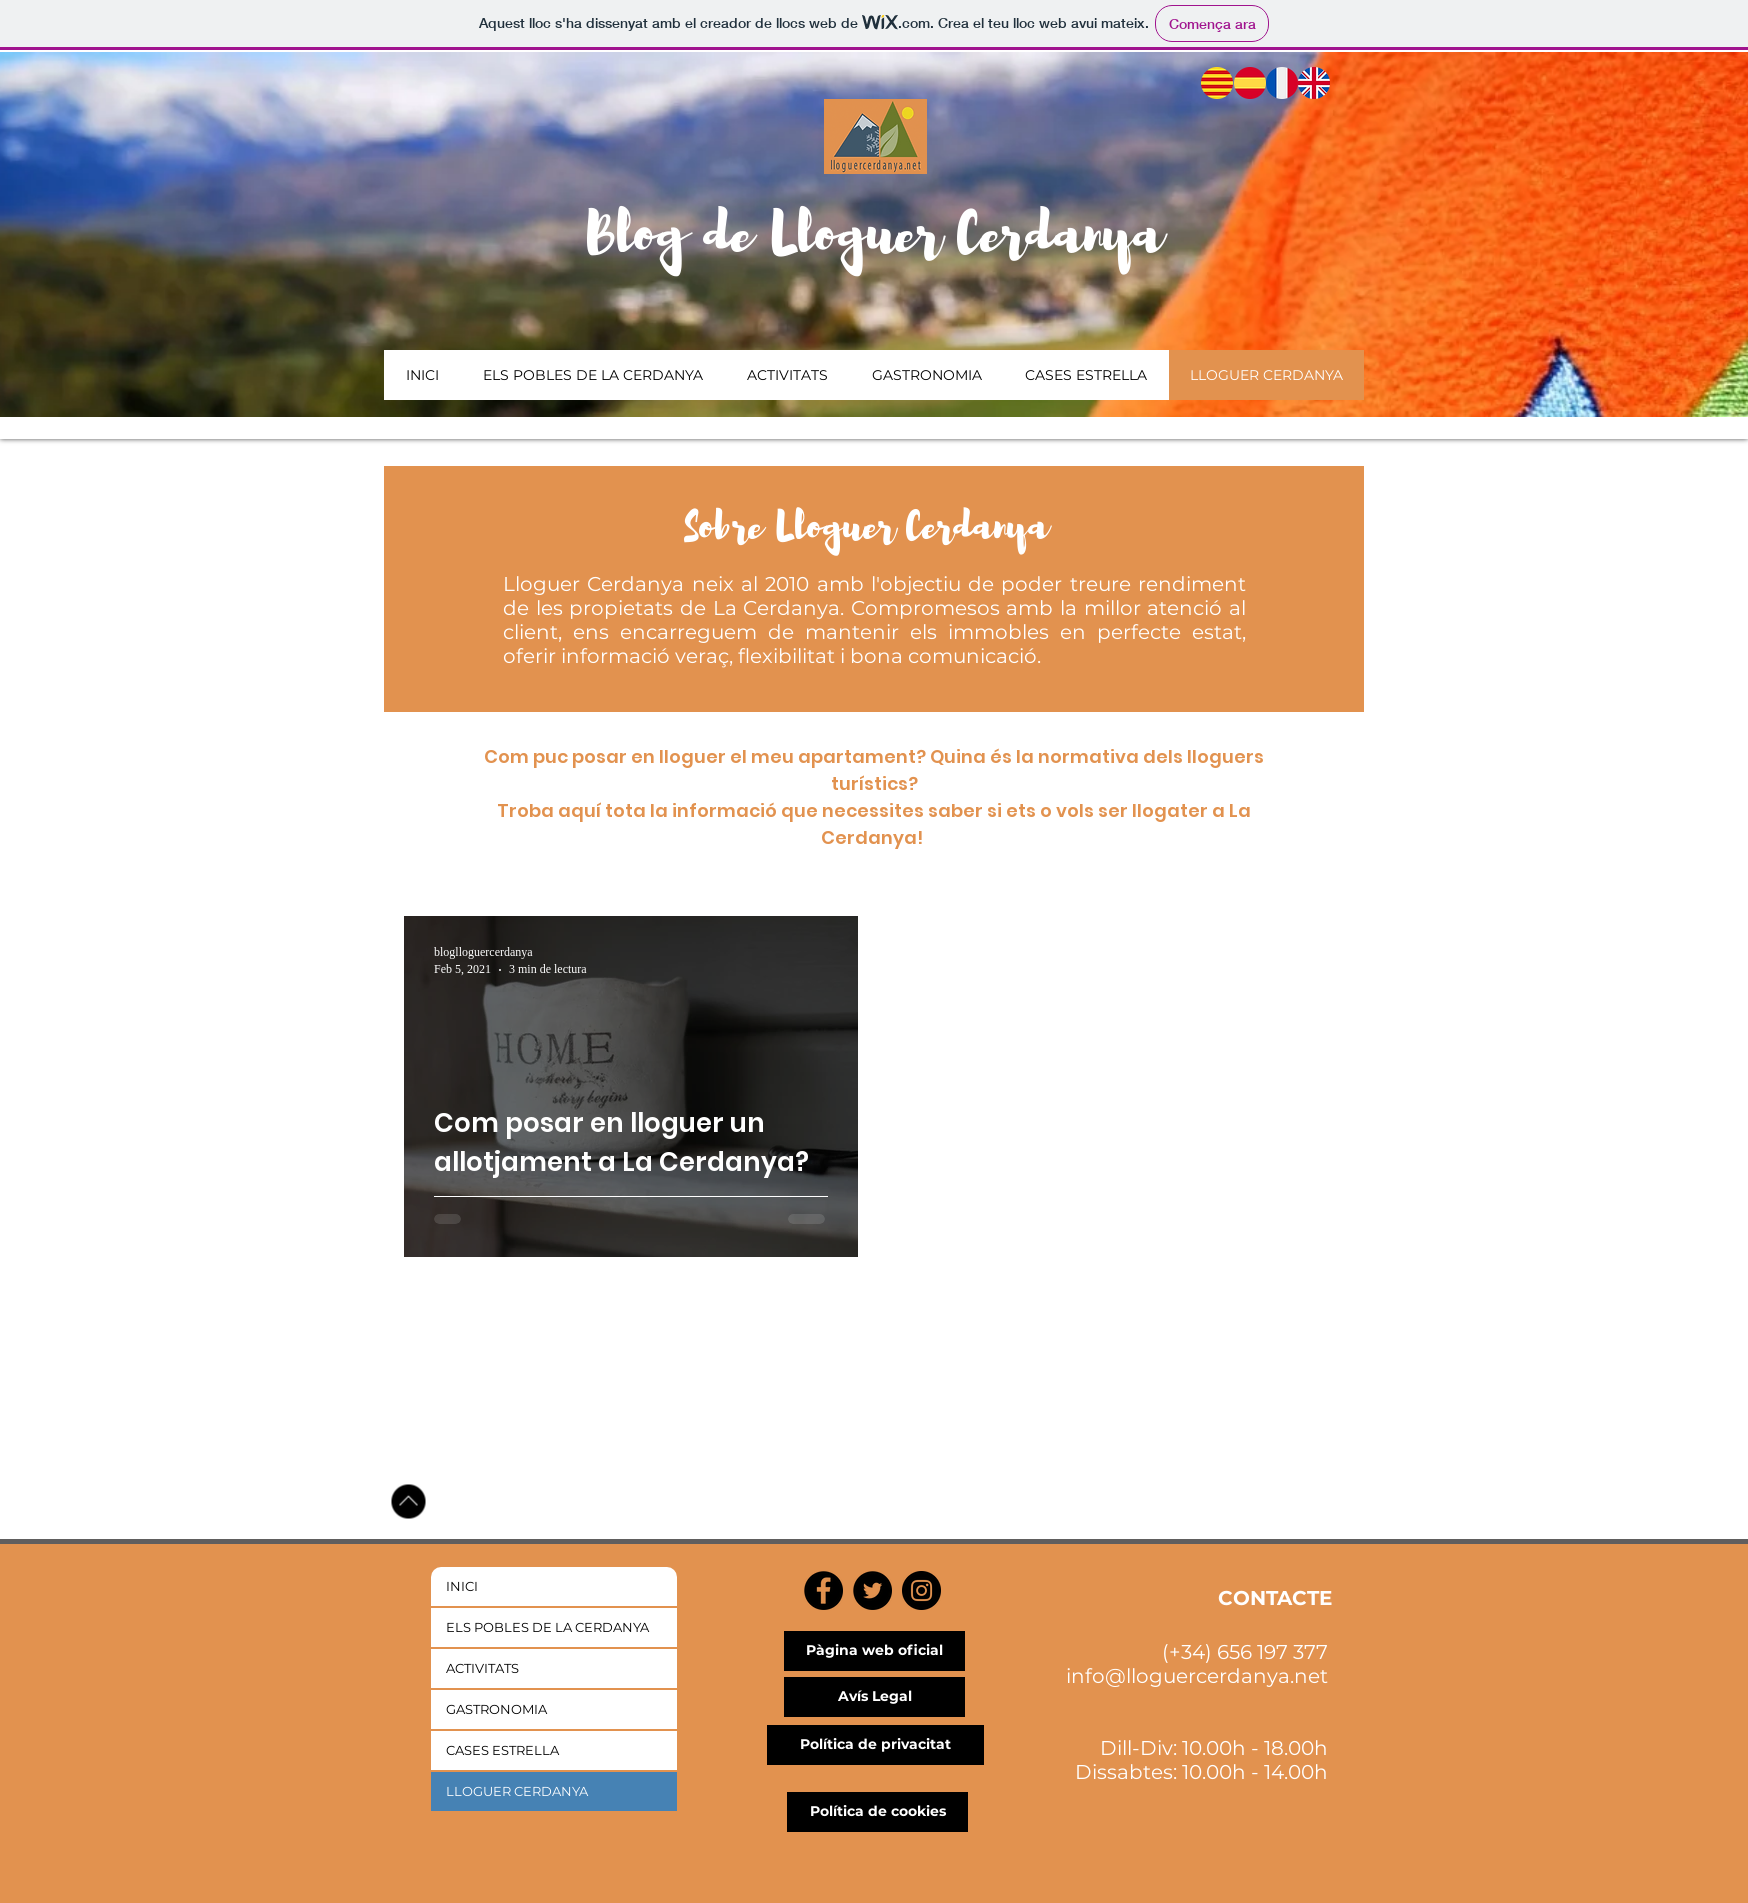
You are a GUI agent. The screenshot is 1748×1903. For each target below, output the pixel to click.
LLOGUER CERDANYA (517, 1791)
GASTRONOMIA (496, 1709)
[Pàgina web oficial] (874, 1651)
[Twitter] (872, 1590)
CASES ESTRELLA (502, 1750)
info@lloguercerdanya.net (1197, 1676)
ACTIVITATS (482, 1668)
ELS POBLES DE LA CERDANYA (547, 1627)
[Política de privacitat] (875, 1745)
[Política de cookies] (877, 1812)
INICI (462, 1586)
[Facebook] (823, 1590)
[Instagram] (921, 1590)
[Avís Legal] (874, 1697)
